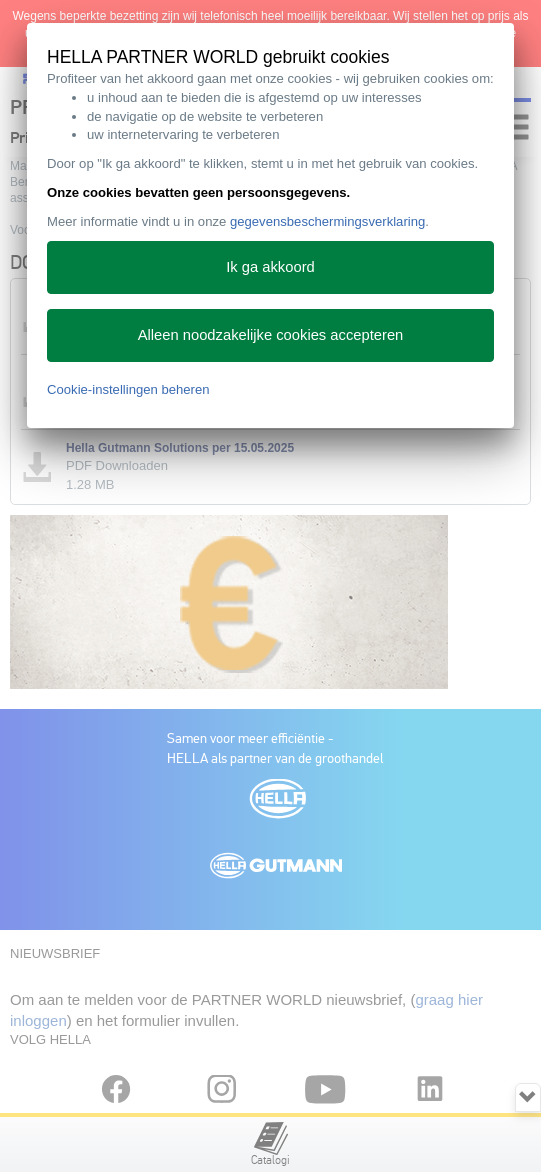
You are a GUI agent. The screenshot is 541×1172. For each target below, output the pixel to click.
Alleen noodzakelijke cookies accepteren (271, 335)
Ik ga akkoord (270, 267)
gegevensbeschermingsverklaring (327, 221)
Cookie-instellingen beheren (128, 389)
